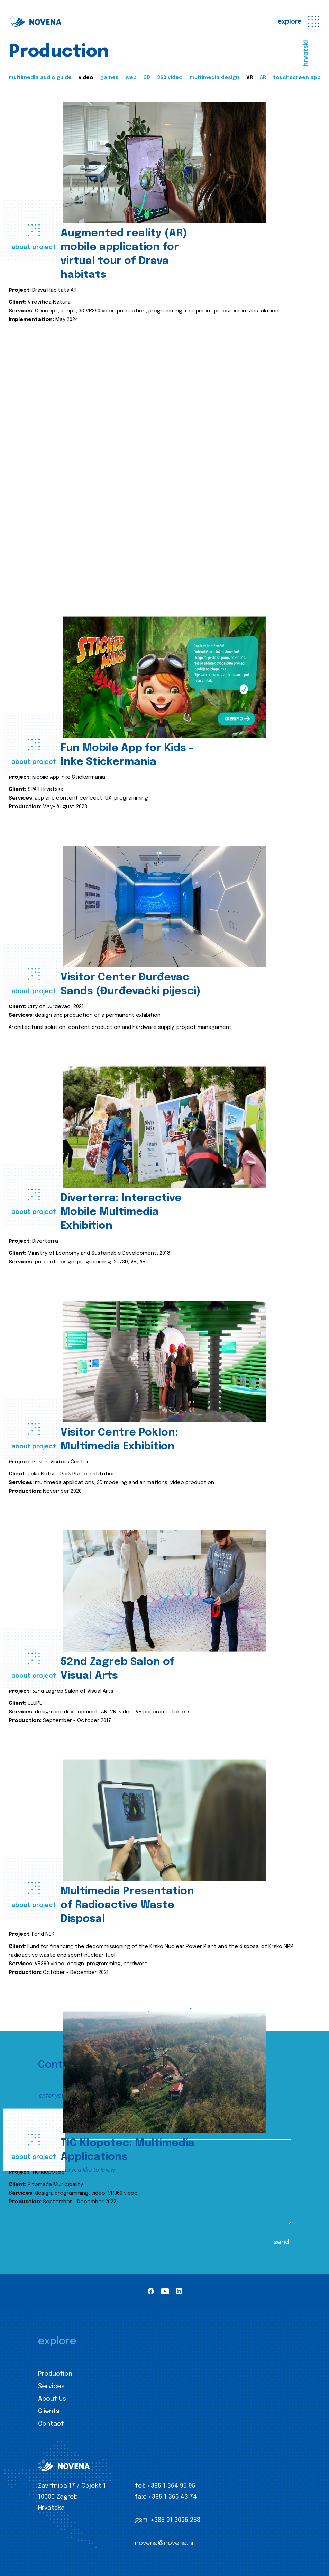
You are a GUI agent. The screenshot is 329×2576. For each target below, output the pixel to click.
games (109, 77)
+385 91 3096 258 (175, 2520)
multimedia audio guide (40, 77)
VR (249, 77)
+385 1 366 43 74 (172, 2497)
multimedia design (214, 77)
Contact (51, 2424)
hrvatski (305, 53)
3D (147, 77)
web (131, 77)
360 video (170, 77)
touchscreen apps (298, 77)
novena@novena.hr (164, 2543)
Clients (49, 2411)
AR (263, 77)
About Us (52, 2399)
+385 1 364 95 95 (171, 2486)
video (86, 77)
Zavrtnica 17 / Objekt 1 (72, 2486)
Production (55, 2374)
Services (51, 2386)
